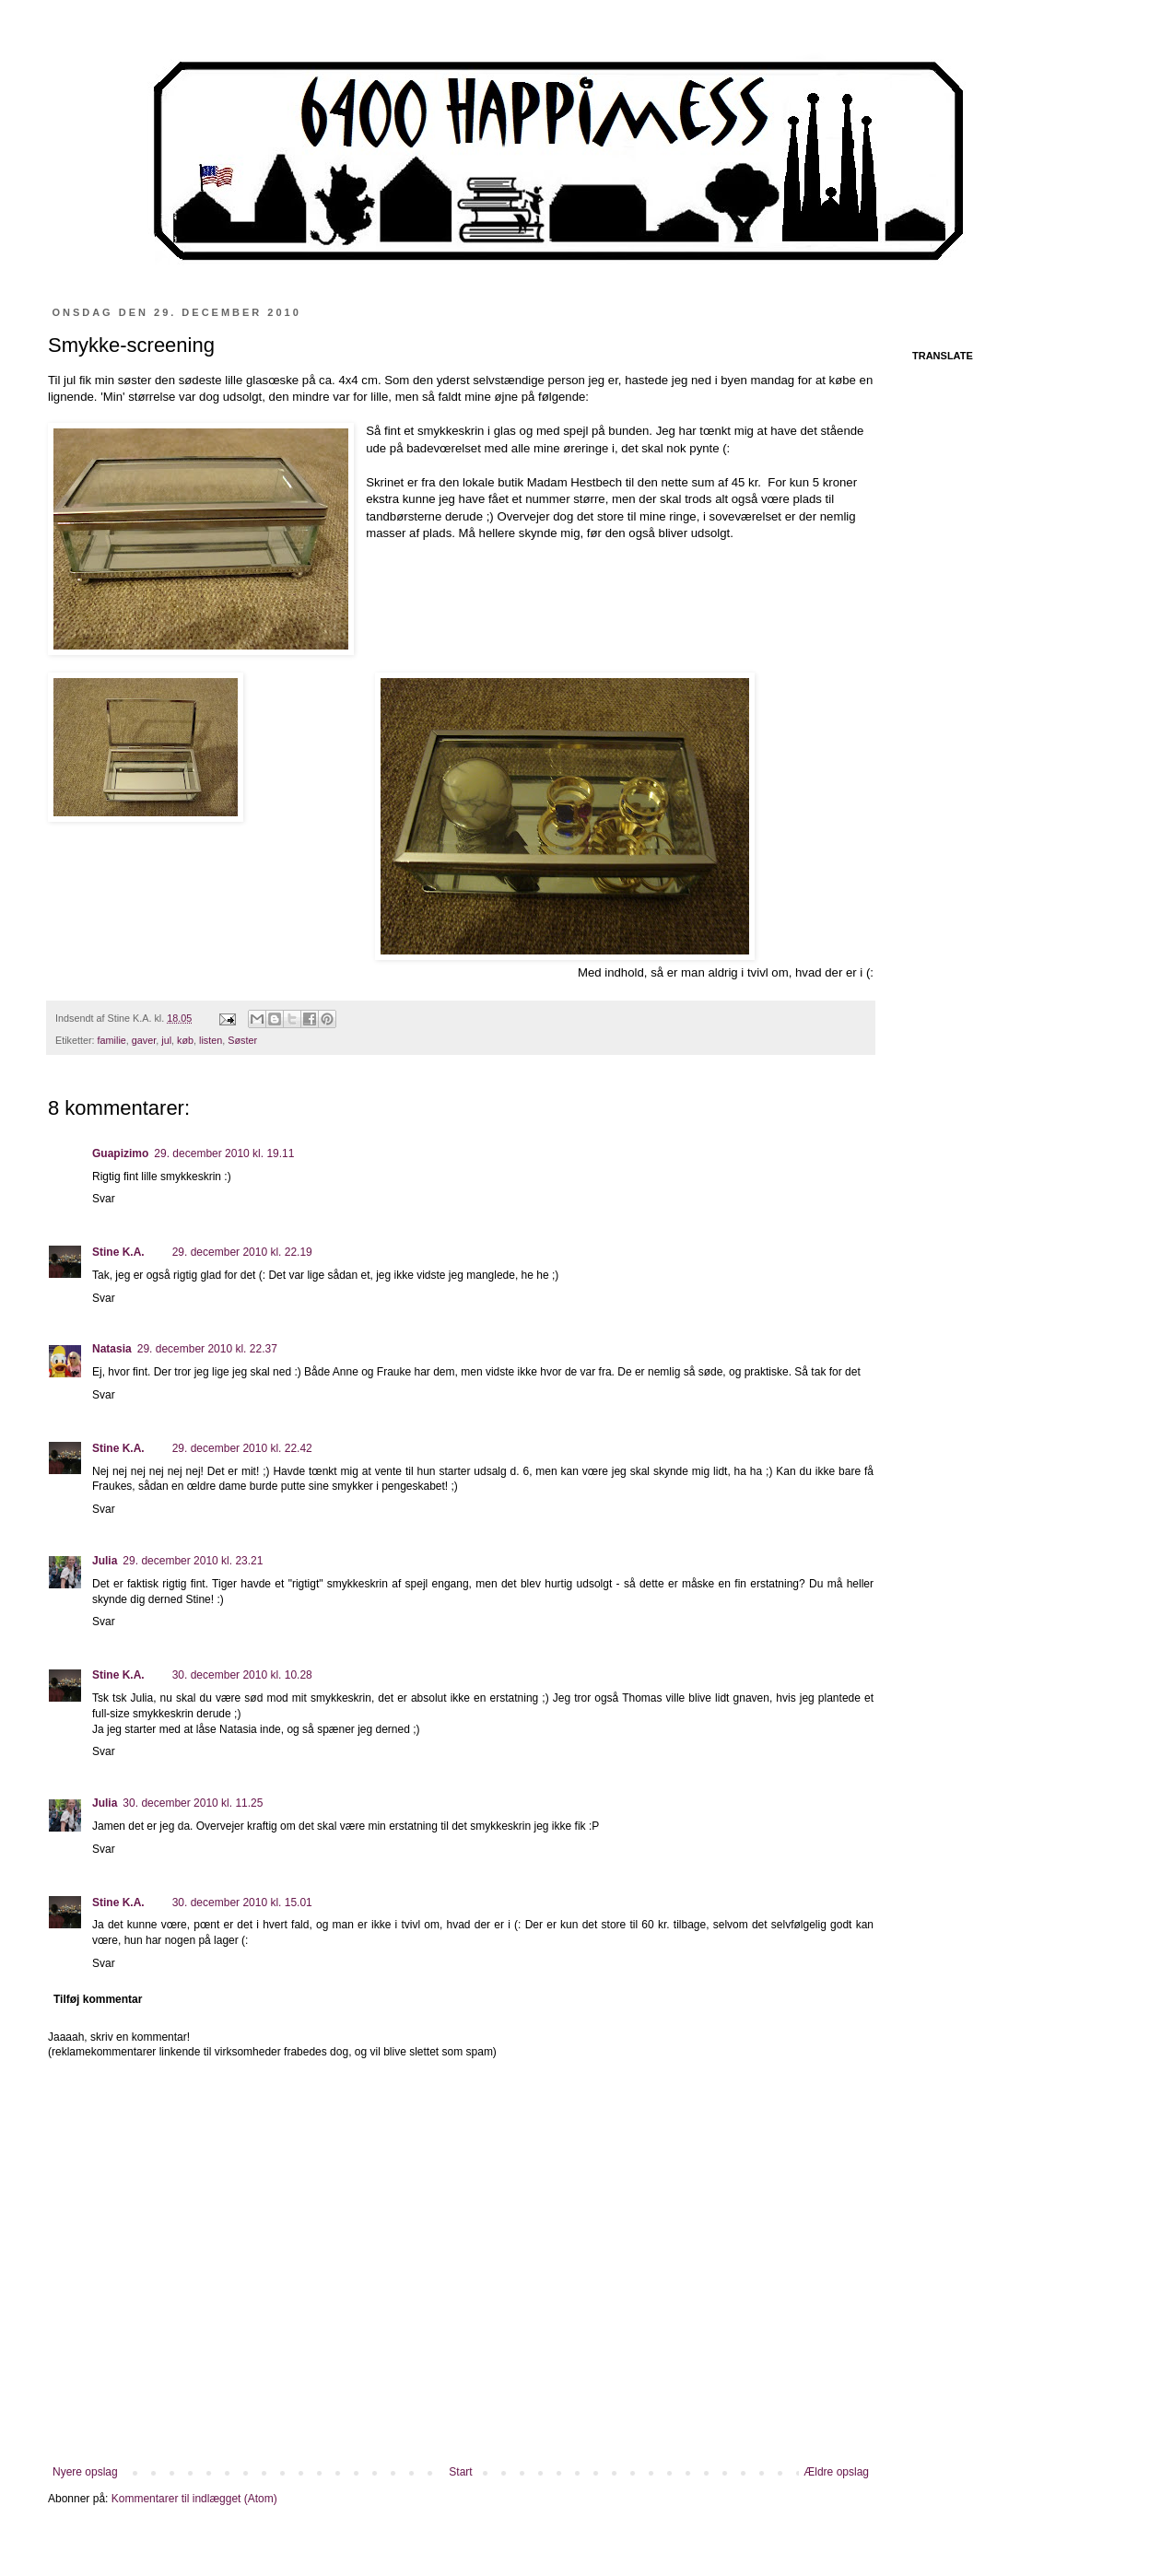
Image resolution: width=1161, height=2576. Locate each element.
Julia (104, 1560)
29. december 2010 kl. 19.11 (224, 1153)
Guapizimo (120, 1153)
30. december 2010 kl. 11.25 (193, 1803)
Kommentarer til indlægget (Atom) (194, 2498)
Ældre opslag (836, 2471)
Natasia (112, 1348)
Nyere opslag (85, 2471)
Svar (103, 1198)
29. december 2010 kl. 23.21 (193, 1560)
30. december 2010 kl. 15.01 (242, 1902)
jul (166, 1040)
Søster (242, 1040)
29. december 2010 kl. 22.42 (242, 1448)
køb (185, 1040)
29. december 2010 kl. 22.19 (242, 1252)
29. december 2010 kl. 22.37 (207, 1348)
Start (460, 2471)
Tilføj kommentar (97, 1999)
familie (112, 1040)
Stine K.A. (118, 1252)
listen (210, 1040)
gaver (144, 1040)
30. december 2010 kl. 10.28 (242, 1675)
